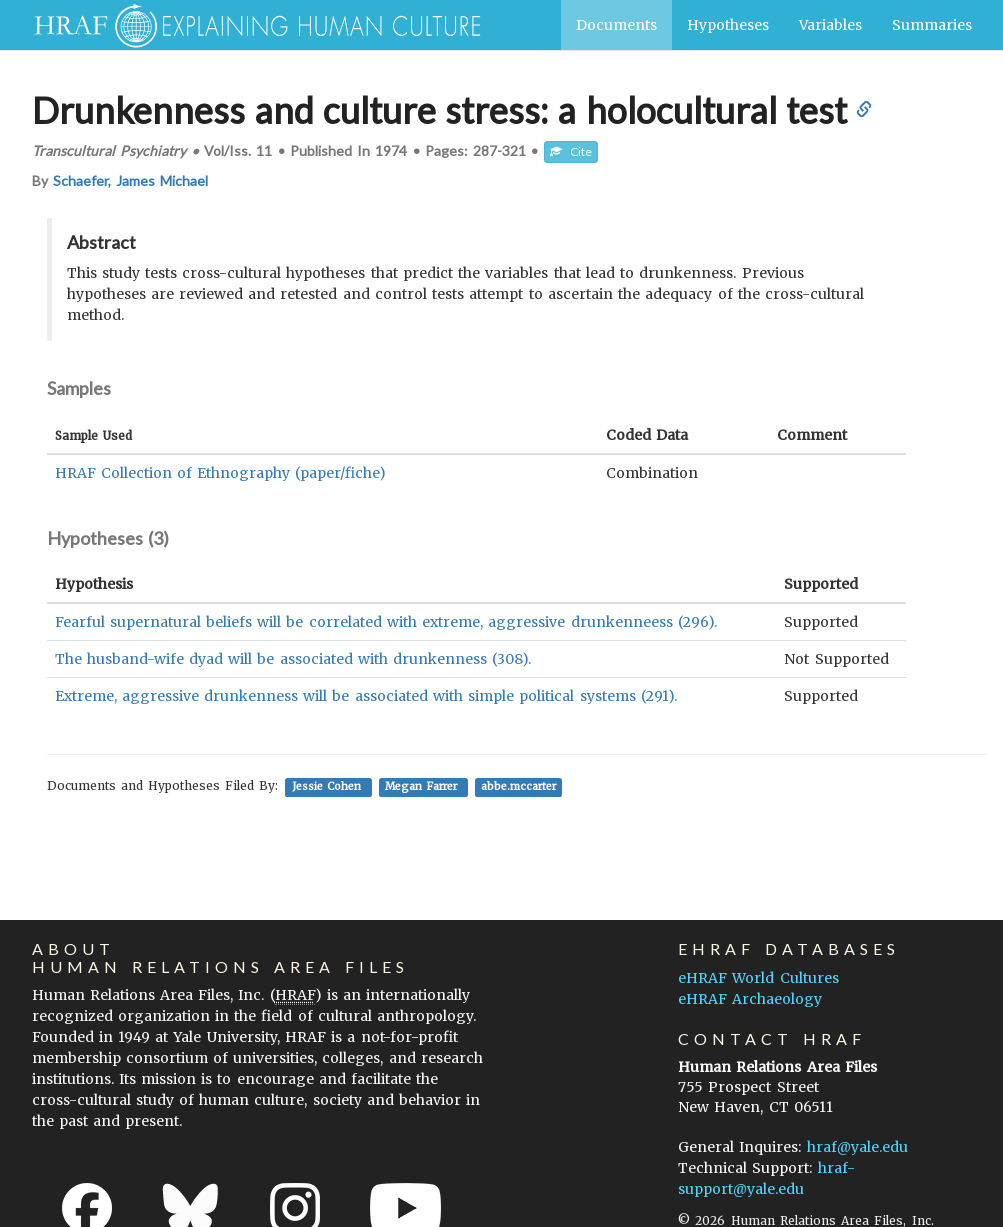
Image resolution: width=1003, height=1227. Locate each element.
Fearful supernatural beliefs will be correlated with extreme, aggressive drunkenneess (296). (386, 622)
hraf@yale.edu (857, 1147)
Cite (571, 151)
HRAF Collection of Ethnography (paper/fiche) (221, 473)
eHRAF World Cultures (758, 978)
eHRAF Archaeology (750, 999)
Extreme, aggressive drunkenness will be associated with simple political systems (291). (366, 696)
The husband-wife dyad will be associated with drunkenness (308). (293, 659)
